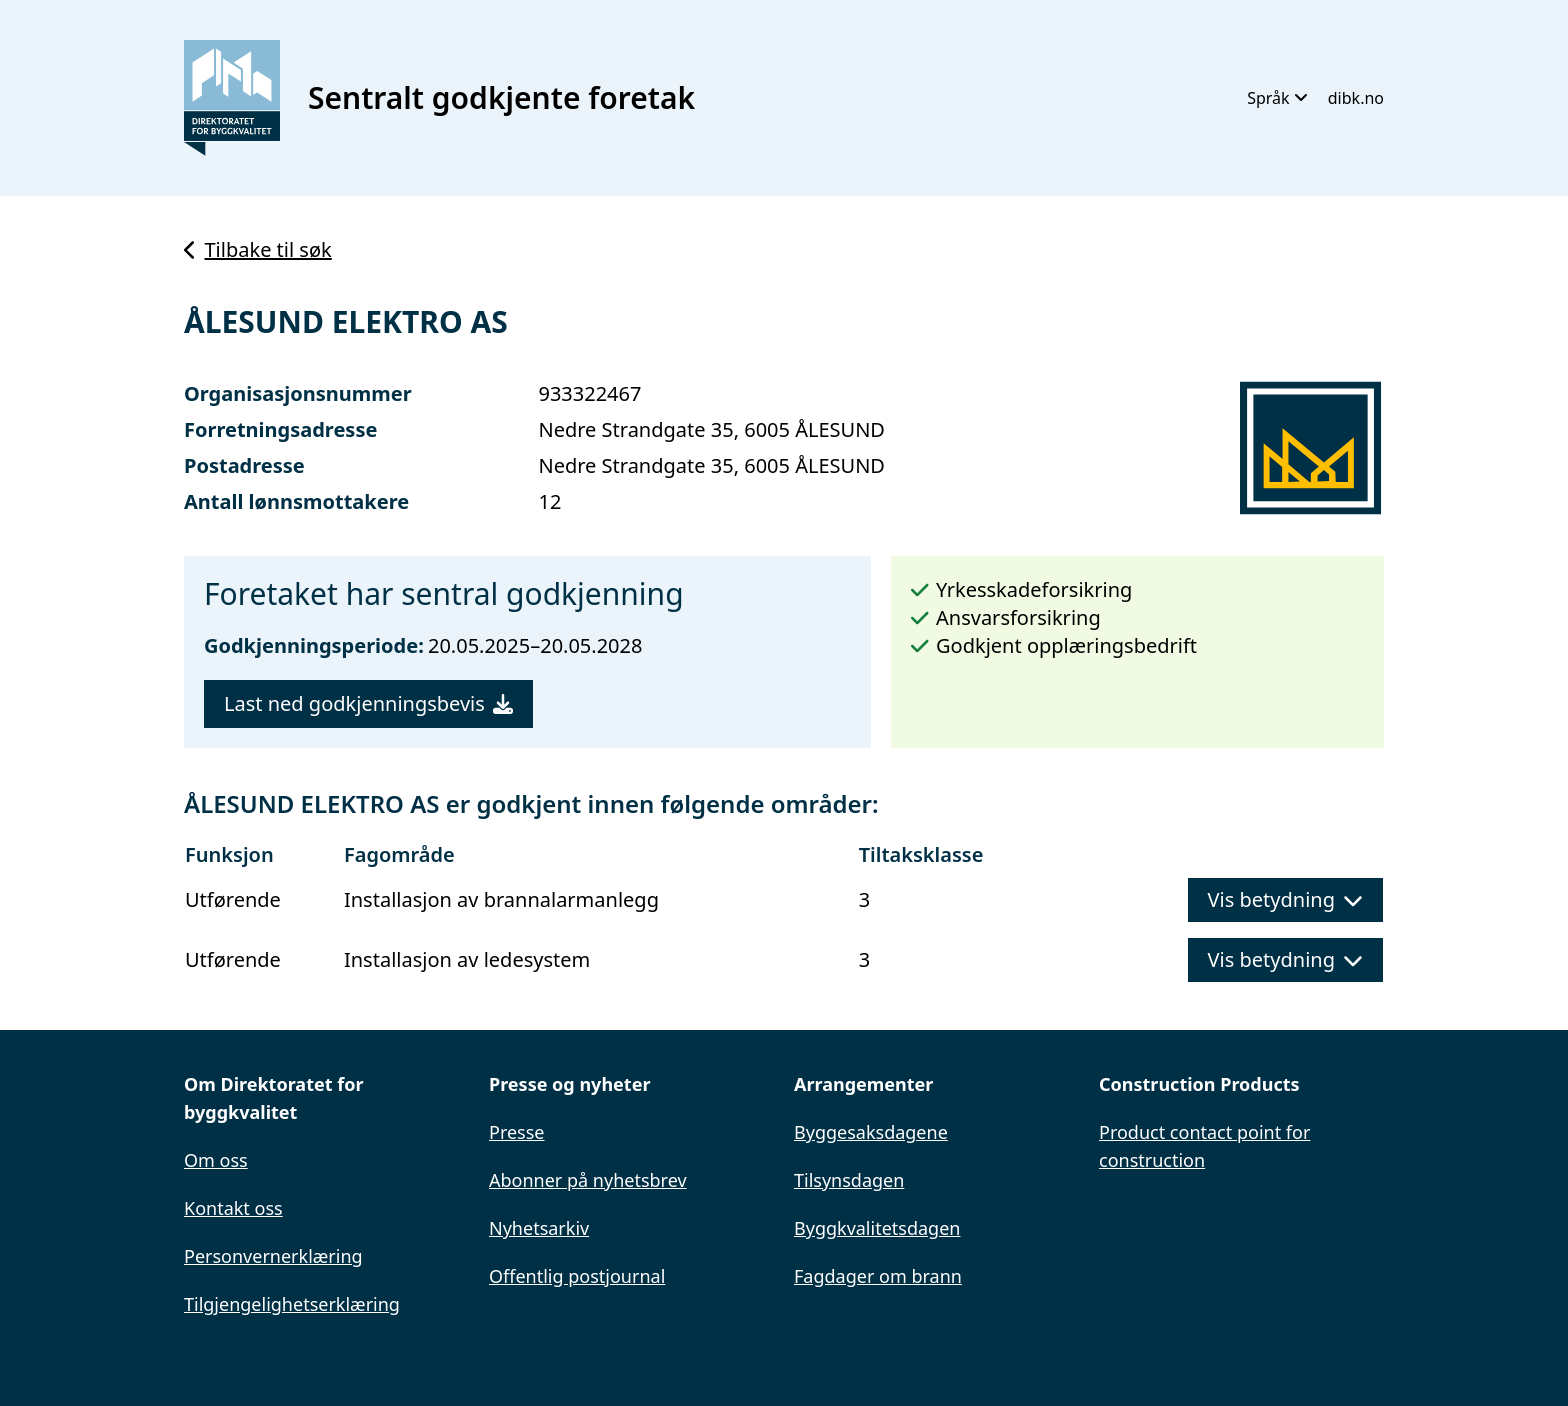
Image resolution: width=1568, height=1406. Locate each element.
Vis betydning (1285, 899)
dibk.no (1356, 98)
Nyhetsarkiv (539, 1228)
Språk (1277, 98)
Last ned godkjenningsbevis (368, 703)
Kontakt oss (233, 1208)
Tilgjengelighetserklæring (292, 1304)
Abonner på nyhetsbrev (588, 1180)
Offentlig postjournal (577, 1276)
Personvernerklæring (273, 1256)
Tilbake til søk (258, 249)
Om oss (216, 1160)
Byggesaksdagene (871, 1132)
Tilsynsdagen (849, 1180)
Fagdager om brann (878, 1276)
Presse (517, 1132)
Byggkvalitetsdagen (877, 1228)
